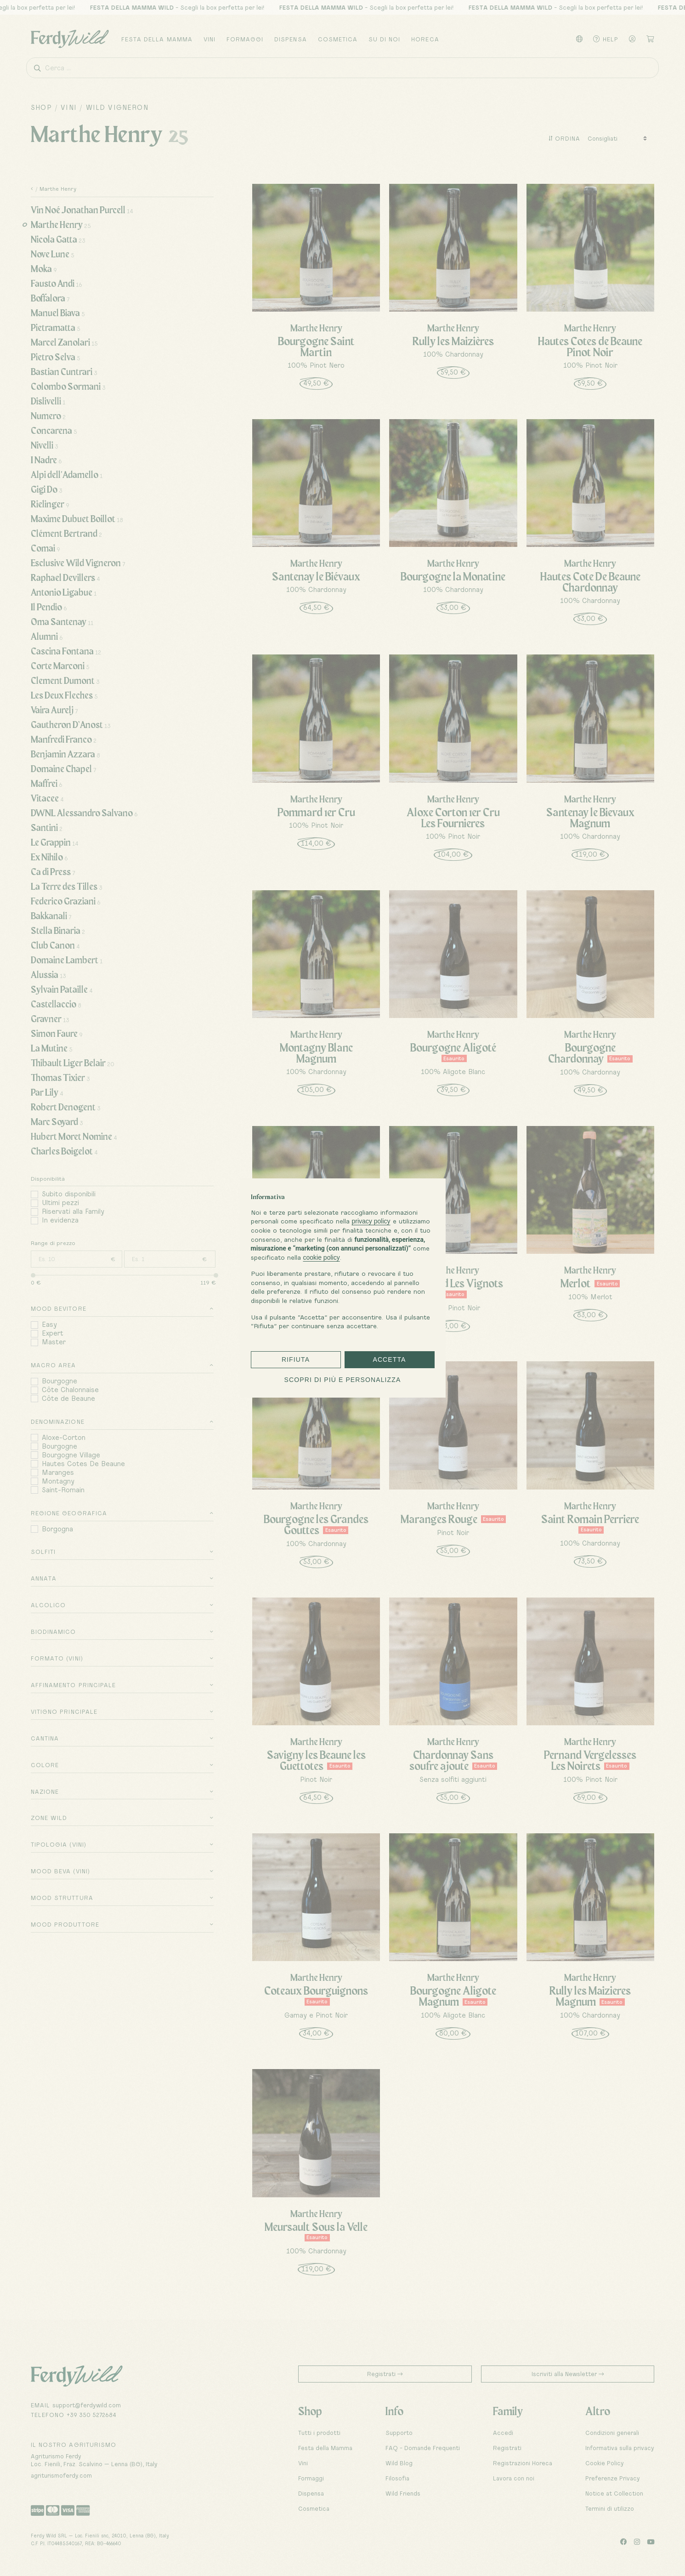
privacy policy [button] (371, 1221)
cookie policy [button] (321, 1257)
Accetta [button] (389, 1359)
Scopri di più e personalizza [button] (342, 1379)
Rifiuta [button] (296, 1359)
